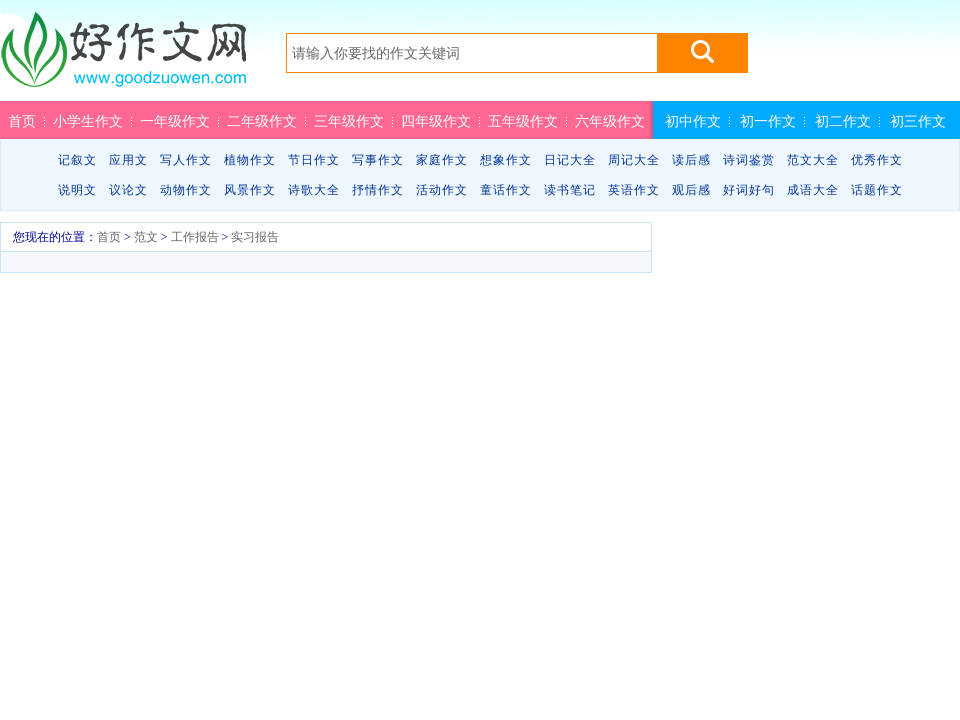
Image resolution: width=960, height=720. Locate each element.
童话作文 (506, 190)
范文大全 (813, 160)
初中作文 (693, 121)
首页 (22, 121)
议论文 (128, 190)
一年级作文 (175, 121)
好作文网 (123, 57)
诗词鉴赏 (749, 160)
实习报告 (255, 237)
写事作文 (378, 160)
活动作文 (442, 190)
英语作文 (634, 190)
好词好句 (749, 190)
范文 (146, 237)
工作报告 (195, 237)
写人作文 (186, 160)
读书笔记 (570, 190)
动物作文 (186, 190)
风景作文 (250, 190)
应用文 (128, 160)
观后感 (691, 190)
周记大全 (634, 160)
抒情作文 (378, 190)
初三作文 (918, 121)
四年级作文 (436, 121)
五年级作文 (523, 121)
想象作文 (506, 160)
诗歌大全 (314, 190)
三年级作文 (349, 121)
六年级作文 (610, 121)
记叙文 (77, 160)
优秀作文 (877, 160)
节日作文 (314, 160)
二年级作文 (262, 121)
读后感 (691, 160)
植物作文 (250, 160)
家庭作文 (442, 160)
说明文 (77, 190)
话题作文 (877, 190)
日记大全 (570, 160)
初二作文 (843, 121)
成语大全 (813, 190)
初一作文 (768, 121)
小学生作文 (88, 121)
